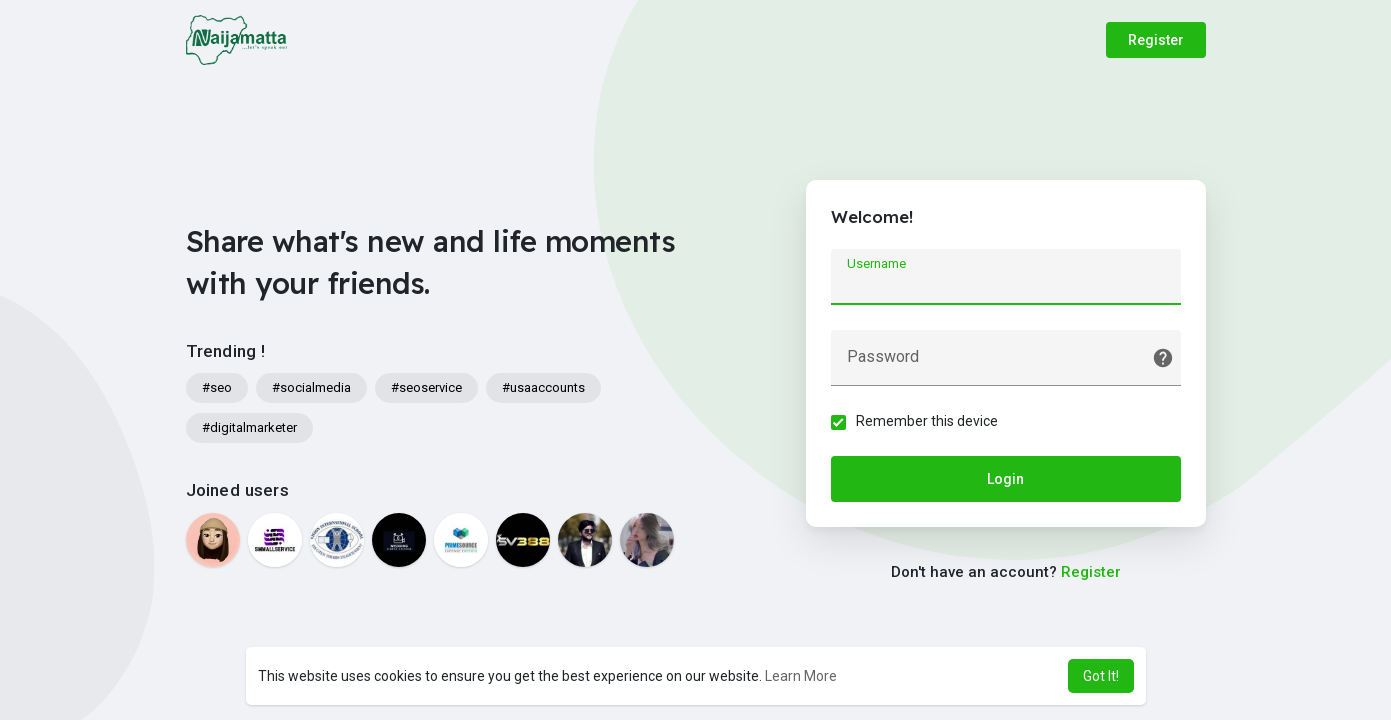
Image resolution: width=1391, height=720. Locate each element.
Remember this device (927, 421)
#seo (217, 387)
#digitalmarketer (249, 427)
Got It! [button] (1101, 676)
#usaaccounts (543, 387)
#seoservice (426, 387)
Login (1005, 479)
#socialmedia (311, 387)
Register (1156, 40)
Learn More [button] (801, 676)
